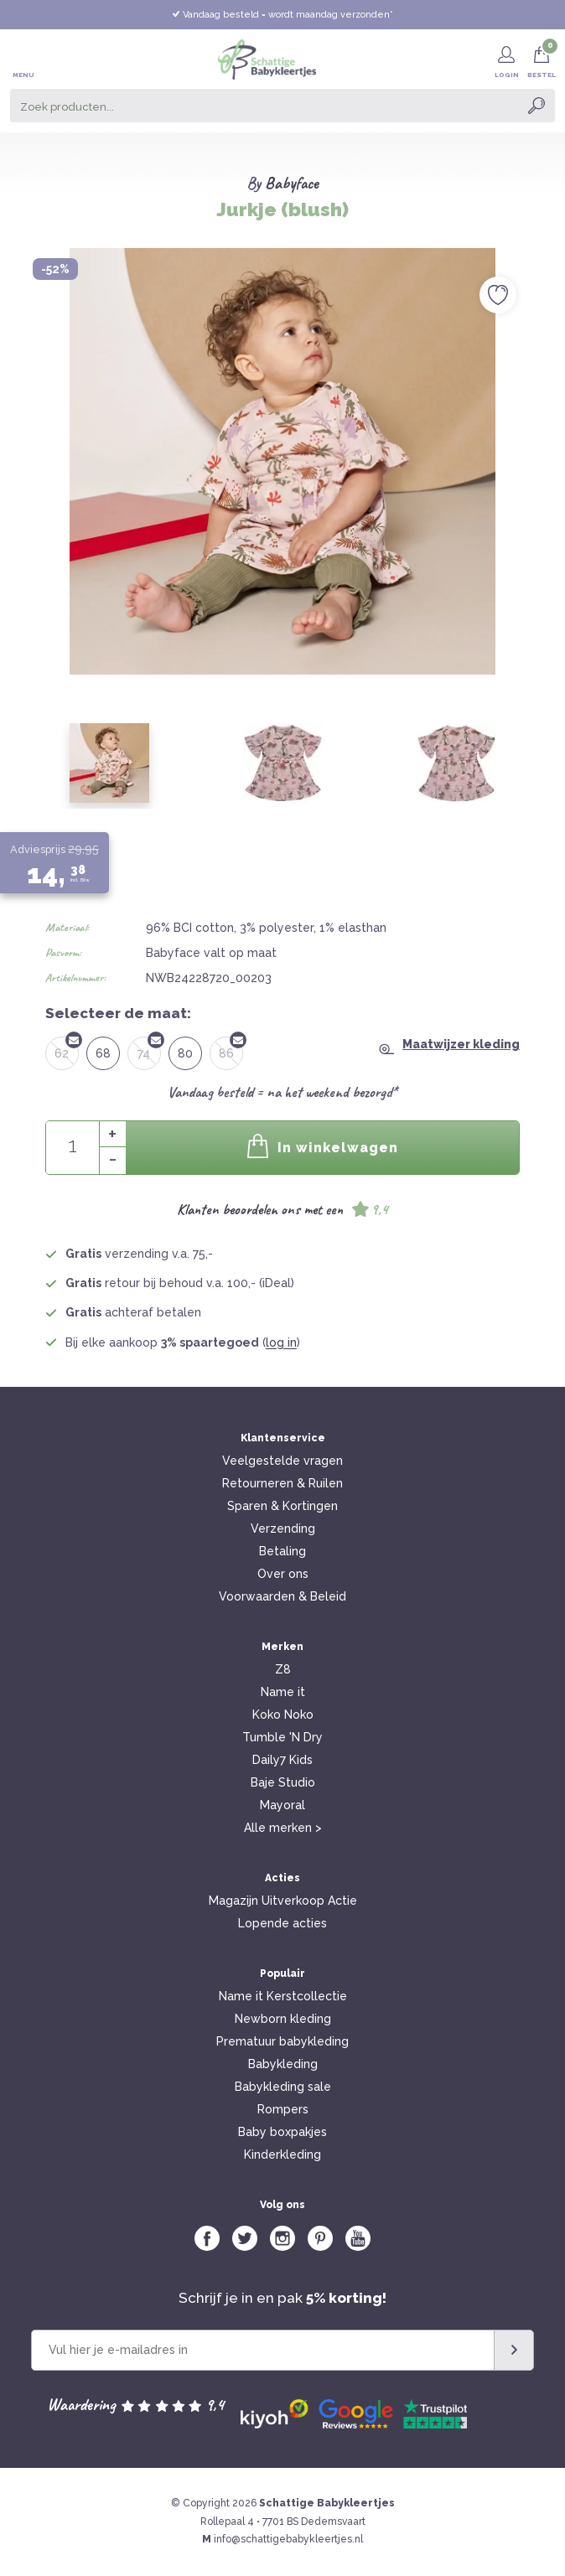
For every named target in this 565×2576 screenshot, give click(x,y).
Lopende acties (282, 1923)
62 (66, 1048)
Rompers (282, 2109)
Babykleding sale (283, 2086)
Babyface (292, 183)
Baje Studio (283, 1782)
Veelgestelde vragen (282, 1460)
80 (185, 1053)
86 (231, 1048)
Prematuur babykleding (282, 2041)
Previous (30, 435)
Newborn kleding (283, 2018)
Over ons (282, 1573)
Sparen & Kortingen (282, 1506)
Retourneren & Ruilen (282, 1483)
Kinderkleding (282, 2154)
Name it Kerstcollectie (283, 1996)
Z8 (283, 1669)
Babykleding (283, 2064)
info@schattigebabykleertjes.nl (288, 2539)
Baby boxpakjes (282, 2132)
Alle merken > (283, 1827)
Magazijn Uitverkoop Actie (283, 1900)
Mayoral (282, 1805)
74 (149, 1048)
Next (535, 435)
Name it (283, 1692)
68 (103, 1053)
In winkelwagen (322, 1146)
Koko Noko (283, 1714)
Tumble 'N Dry (282, 1737)
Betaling (282, 1551)
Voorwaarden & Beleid (282, 1596)
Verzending (283, 1528)
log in (281, 1342)
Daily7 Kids (282, 1759)
